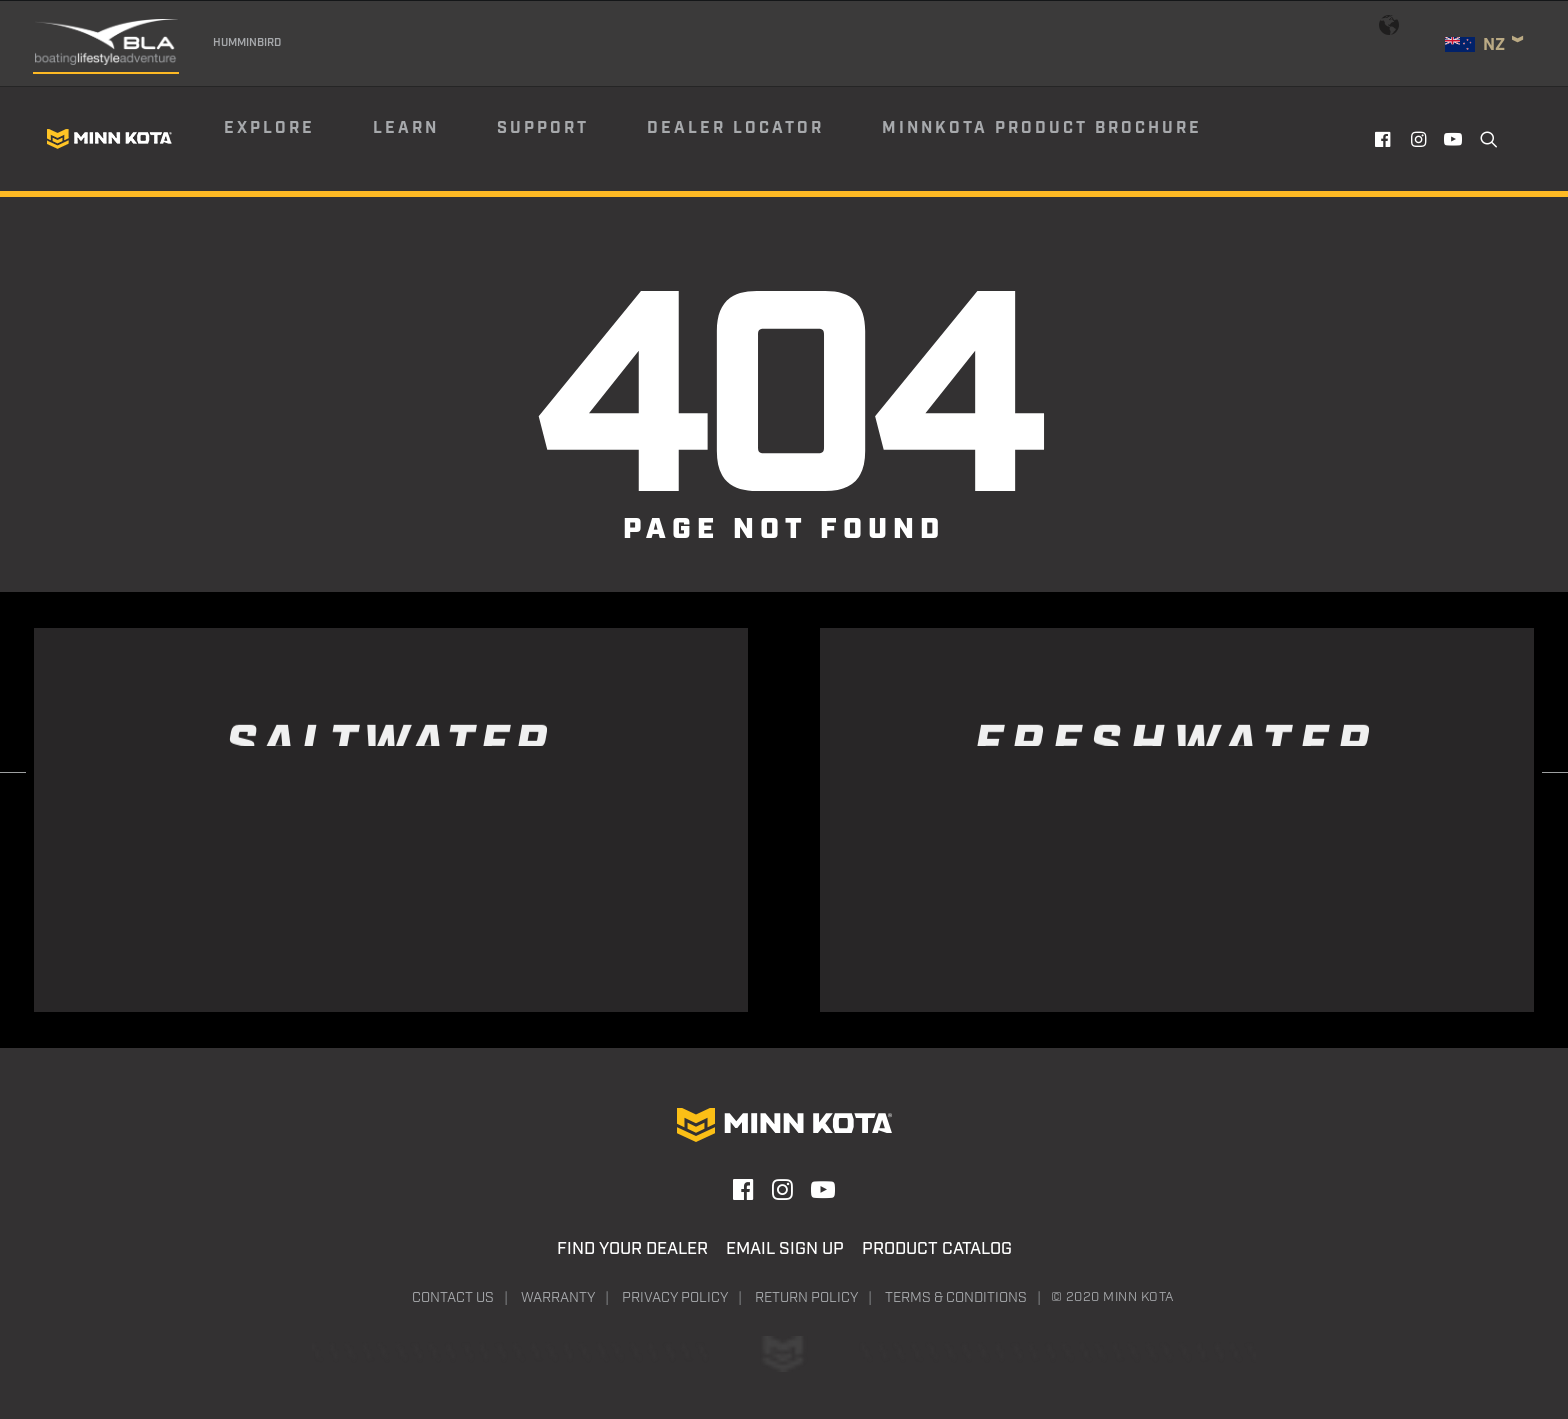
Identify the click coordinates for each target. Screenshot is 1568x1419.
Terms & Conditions (956, 1298)
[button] (1385, 139)
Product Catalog (937, 1249)
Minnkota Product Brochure (1042, 128)
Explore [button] (269, 128)
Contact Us (453, 1298)
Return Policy (806, 1298)
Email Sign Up (785, 1249)
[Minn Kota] (109, 139)
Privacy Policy (675, 1298)
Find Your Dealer (632, 1249)
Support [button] (543, 128)
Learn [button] (406, 128)
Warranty (558, 1298)
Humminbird (247, 43)
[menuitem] (297, 139)
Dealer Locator (735, 128)
